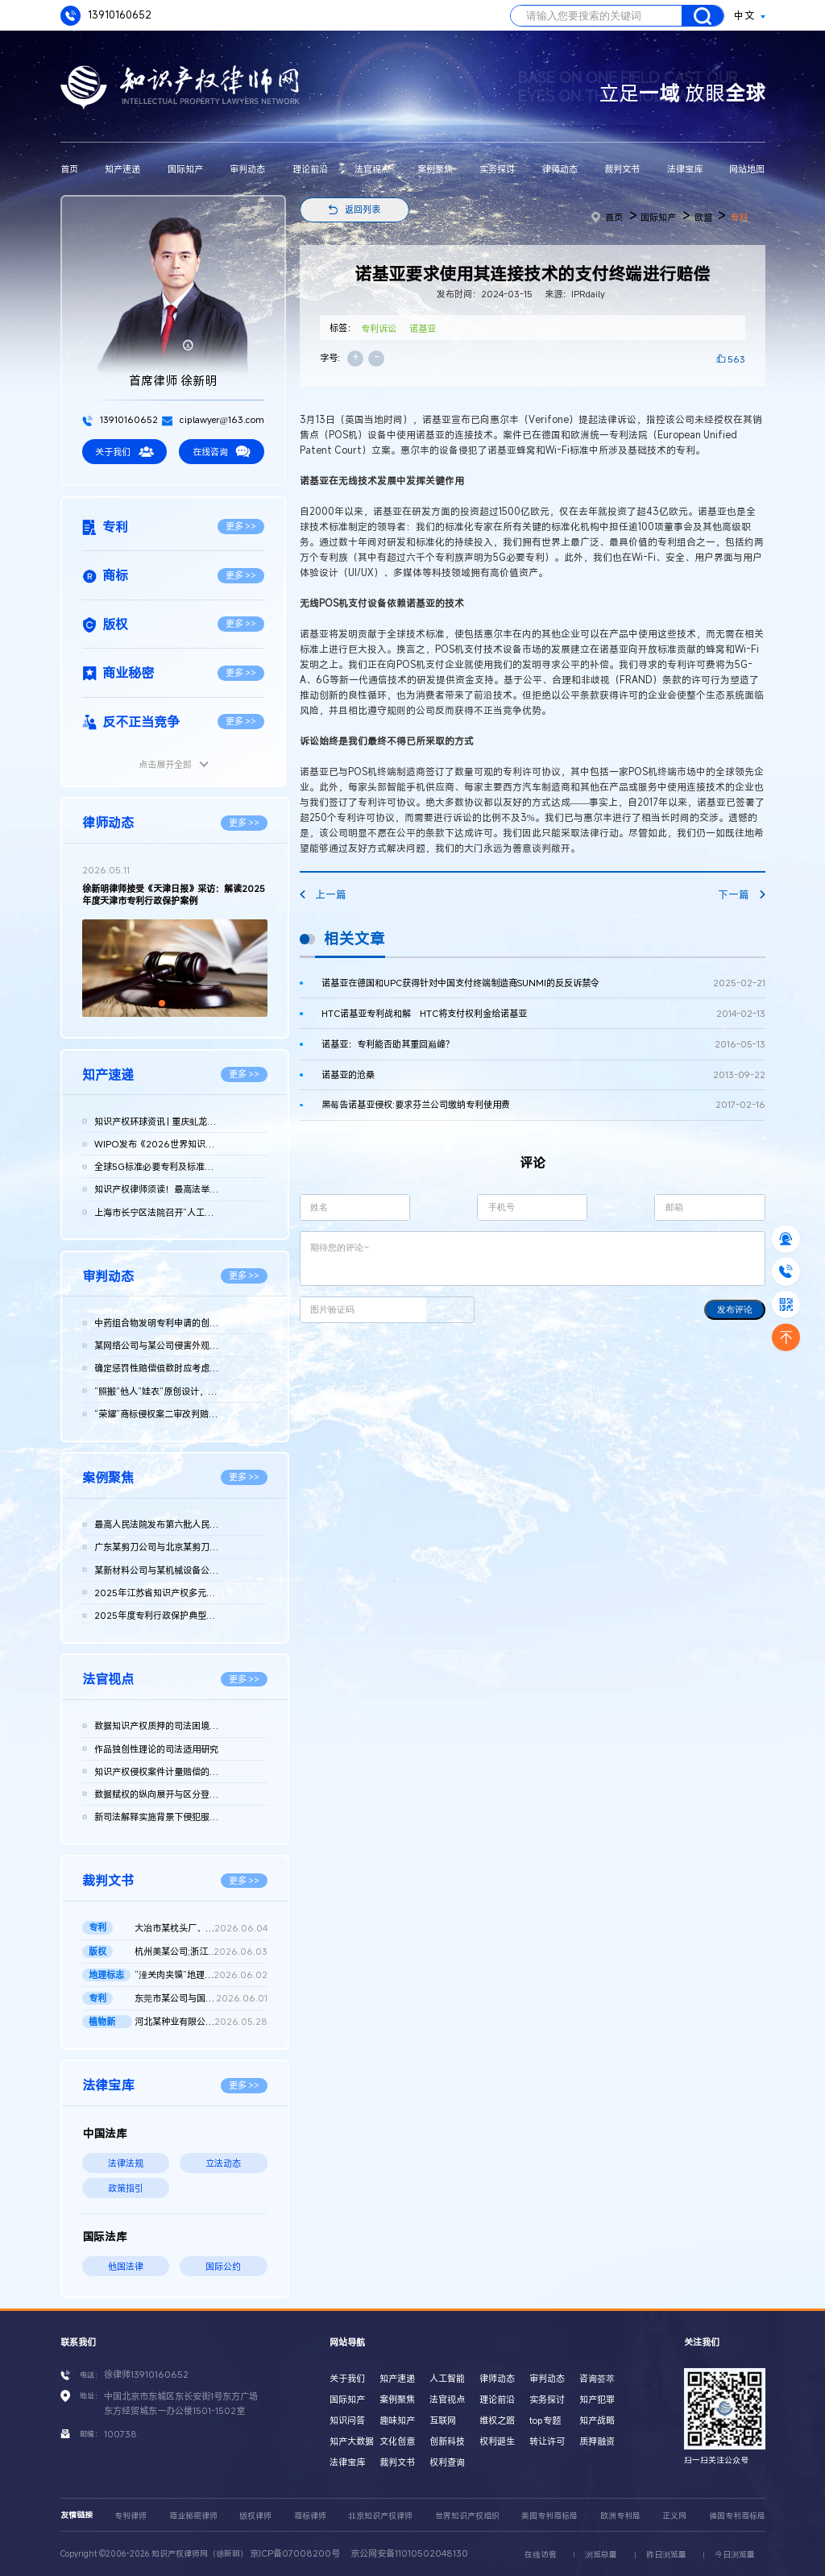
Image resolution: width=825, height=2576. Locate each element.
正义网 (674, 2516)
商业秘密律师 (193, 2516)
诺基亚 (422, 328)
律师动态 (560, 169)
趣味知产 (397, 2420)
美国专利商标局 (549, 2516)
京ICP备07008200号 (295, 2553)
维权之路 (497, 2420)
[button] (162, 1003)
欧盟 (703, 217)
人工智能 (447, 2378)
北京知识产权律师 (380, 2516)
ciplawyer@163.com (213, 419)
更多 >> (241, 526)
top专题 (545, 2420)
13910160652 (105, 16)
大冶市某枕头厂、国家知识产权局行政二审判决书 (201, 1928)
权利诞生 (497, 2441)
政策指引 (125, 2188)
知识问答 (347, 2420)
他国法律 (125, 2266)
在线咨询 (222, 452)
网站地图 (747, 169)
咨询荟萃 (597, 2378)
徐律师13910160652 (146, 2374)
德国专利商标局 (737, 2516)
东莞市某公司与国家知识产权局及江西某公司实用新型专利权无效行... (201, 1998)
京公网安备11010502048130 (409, 2553)
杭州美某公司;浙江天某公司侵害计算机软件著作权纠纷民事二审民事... (201, 1951)
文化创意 (397, 2441)
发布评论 (734, 1309)
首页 (69, 169)
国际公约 (223, 2266)
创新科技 (447, 2441)
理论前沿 (310, 169)
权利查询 (447, 2462)
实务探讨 (497, 169)
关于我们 (124, 452)
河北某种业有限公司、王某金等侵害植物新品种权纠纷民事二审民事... (201, 2021)
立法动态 (223, 2163)
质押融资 (597, 2441)
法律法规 (125, 2163)
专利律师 (130, 2516)
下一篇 (741, 895)
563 (736, 359)
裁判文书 (622, 169)
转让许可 (547, 2441)
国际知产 (185, 169)
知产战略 (597, 2420)
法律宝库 (685, 169)
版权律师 (255, 2516)
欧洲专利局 (620, 2516)
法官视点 (372, 169)
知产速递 (122, 169)
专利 (739, 217)
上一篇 (323, 895)
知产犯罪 (597, 2399)
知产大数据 (352, 2441)
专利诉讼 (378, 328)
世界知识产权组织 (467, 2516)
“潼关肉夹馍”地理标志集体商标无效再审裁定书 (201, 1975)
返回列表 (362, 209)
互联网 (442, 2420)
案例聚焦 (435, 169)
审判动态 (247, 169)
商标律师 (310, 2516)
